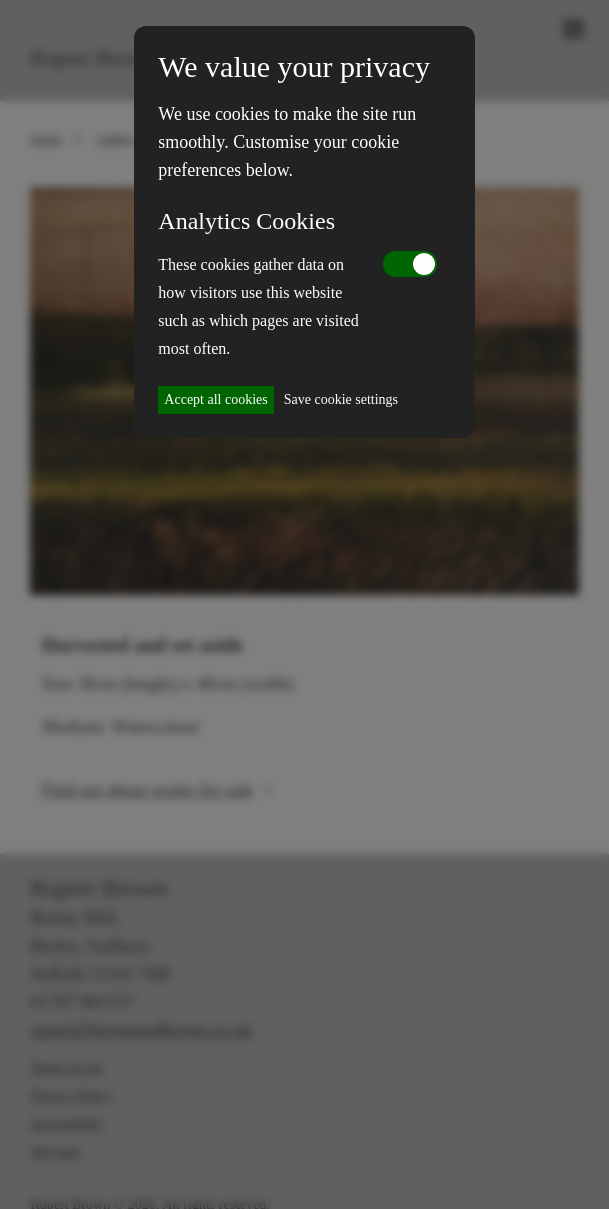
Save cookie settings (341, 399)
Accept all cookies (215, 399)
